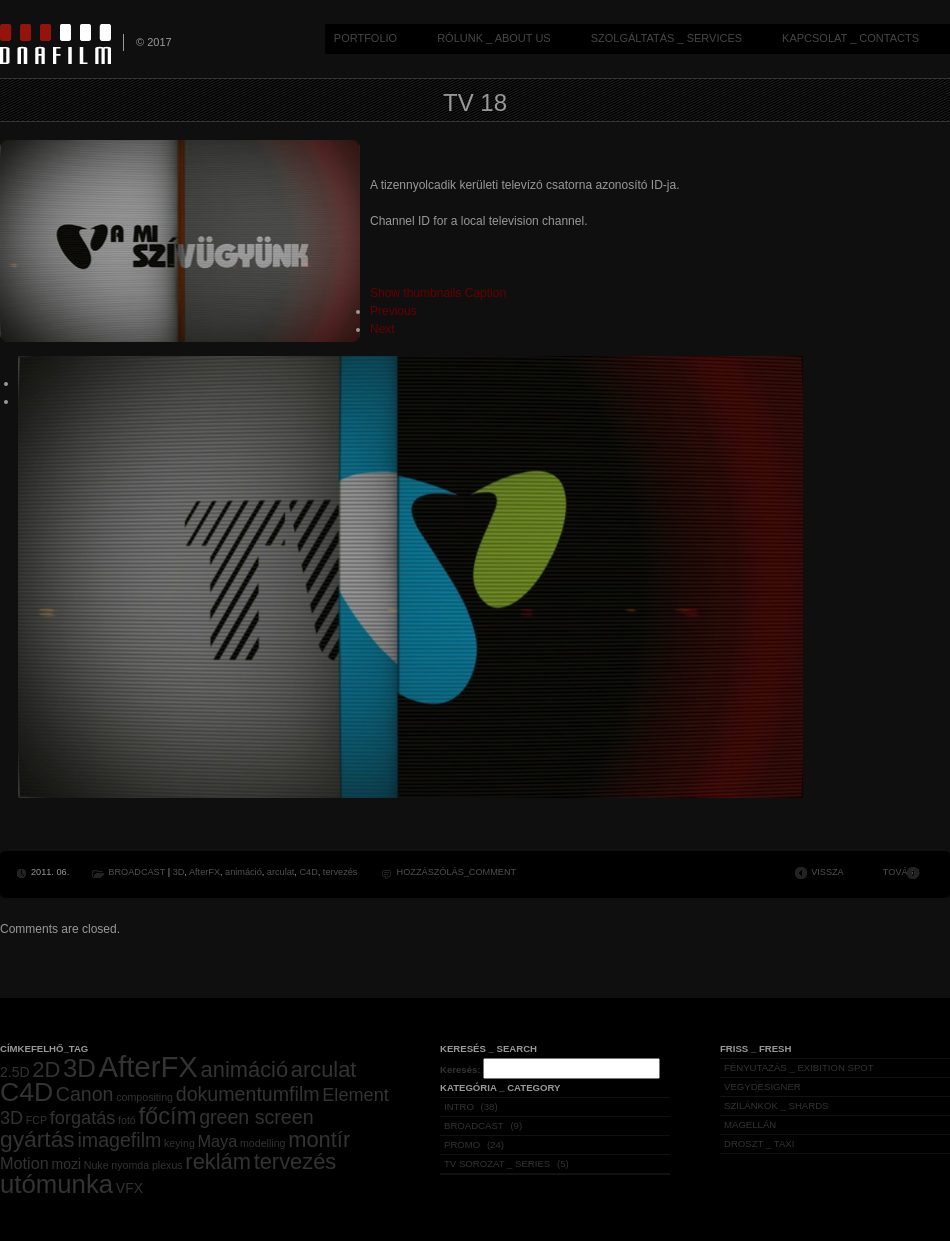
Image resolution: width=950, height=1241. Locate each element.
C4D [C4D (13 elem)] (26, 1092)
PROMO (462, 1144)
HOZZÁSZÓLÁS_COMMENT (457, 872)
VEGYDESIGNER (762, 1086)
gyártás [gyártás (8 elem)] (37, 1139)
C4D (308, 872)
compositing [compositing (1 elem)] (144, 1097)
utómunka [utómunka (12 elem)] (56, 1184)
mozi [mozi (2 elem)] (66, 1164)
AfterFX (204, 872)
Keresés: (460, 1069)
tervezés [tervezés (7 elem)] (295, 1161)
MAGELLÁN (750, 1124)
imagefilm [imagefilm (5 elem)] (119, 1140)
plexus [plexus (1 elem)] (167, 1165)
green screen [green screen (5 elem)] (256, 1117)
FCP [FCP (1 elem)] (36, 1120)
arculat (280, 872)
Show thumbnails (415, 293)
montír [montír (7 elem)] (319, 1139)
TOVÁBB (901, 872)
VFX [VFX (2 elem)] (129, 1188)
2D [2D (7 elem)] (46, 1069)
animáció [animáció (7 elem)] (244, 1069)
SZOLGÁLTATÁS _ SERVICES (666, 38)
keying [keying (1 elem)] (179, 1143)
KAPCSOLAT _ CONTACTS (850, 38)
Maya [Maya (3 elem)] (218, 1141)
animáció (243, 872)
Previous (393, 311)
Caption (485, 293)
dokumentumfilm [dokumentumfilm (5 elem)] (248, 1094)
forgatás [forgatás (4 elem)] (83, 1118)
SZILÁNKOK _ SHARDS (776, 1105)
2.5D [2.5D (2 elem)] (15, 1072)
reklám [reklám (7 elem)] (218, 1161)
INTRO (459, 1106)
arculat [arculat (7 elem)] (324, 1069)
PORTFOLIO (365, 38)
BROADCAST (136, 872)
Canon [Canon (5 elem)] (85, 1094)
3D (179, 872)
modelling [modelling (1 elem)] (263, 1143)
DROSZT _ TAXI (759, 1143)
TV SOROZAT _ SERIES (497, 1163)
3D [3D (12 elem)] (79, 1068)
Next (382, 329)
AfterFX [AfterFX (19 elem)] (148, 1066)
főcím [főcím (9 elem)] (167, 1116)
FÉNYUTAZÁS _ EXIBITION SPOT (799, 1067)
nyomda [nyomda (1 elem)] (130, 1165)
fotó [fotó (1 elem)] (127, 1120)
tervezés (340, 872)
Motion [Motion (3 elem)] (24, 1163)
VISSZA (827, 872)
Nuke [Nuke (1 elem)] (96, 1165)
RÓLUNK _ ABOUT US (494, 38)
